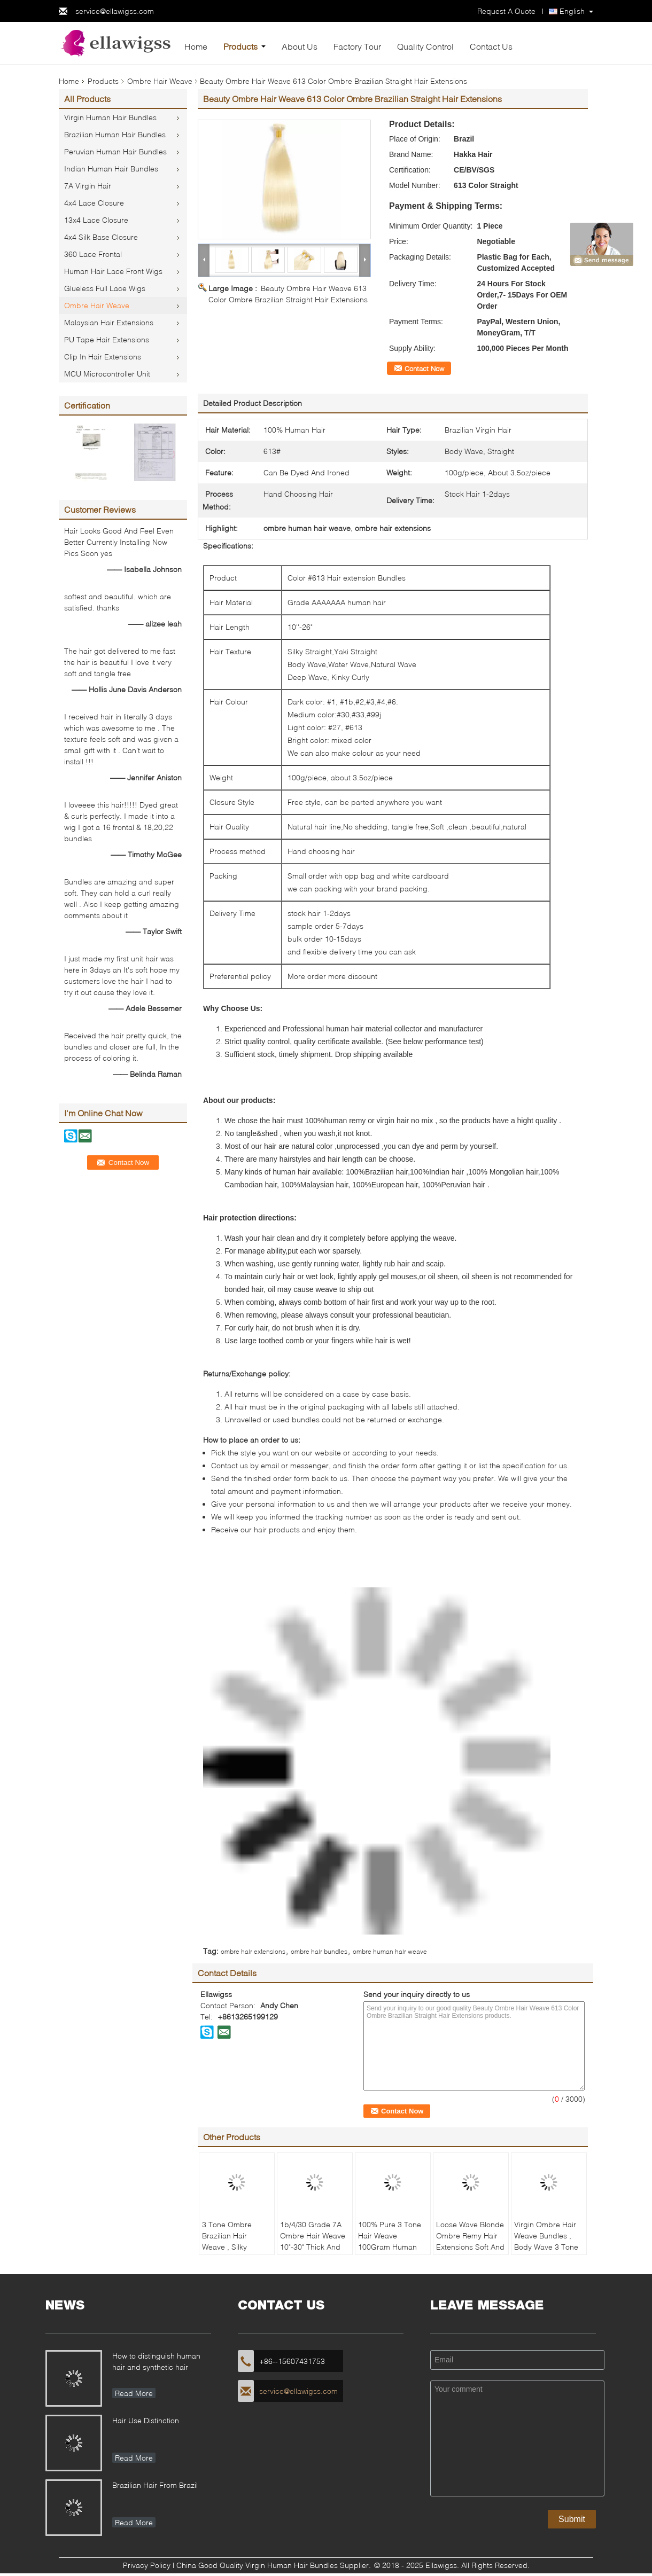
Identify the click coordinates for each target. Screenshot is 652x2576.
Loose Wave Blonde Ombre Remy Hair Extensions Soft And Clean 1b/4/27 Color (470, 2241)
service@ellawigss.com (114, 10)
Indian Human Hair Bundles (111, 168)
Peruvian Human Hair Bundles (115, 151)
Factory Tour (357, 46)
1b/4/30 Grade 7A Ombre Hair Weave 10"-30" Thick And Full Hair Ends (312, 2241)
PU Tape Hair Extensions (106, 339)
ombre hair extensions (253, 1951)
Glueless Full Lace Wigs (104, 288)
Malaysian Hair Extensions (108, 322)
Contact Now (424, 368)
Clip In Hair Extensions (102, 356)
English (572, 10)
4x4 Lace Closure (94, 202)
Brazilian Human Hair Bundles (115, 134)
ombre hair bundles (319, 1951)
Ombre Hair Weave (159, 80)
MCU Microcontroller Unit (107, 373)
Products (240, 46)
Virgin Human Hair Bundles (110, 117)
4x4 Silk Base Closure (101, 236)
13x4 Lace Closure (96, 219)
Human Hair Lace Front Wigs (113, 271)
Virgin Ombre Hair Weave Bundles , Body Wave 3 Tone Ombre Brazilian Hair (546, 2247)
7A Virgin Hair (87, 185)
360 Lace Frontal (93, 254)
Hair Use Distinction (145, 2420)
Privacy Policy (146, 2565)
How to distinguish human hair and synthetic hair (156, 2361)
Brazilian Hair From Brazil (155, 2484)
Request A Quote (506, 10)
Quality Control (425, 46)
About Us (299, 46)
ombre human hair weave (390, 1951)
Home (195, 46)
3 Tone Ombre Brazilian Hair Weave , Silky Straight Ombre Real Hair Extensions (228, 2252)
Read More (134, 2393)
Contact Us (491, 46)
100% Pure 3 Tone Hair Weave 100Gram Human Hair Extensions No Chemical (390, 2247)
